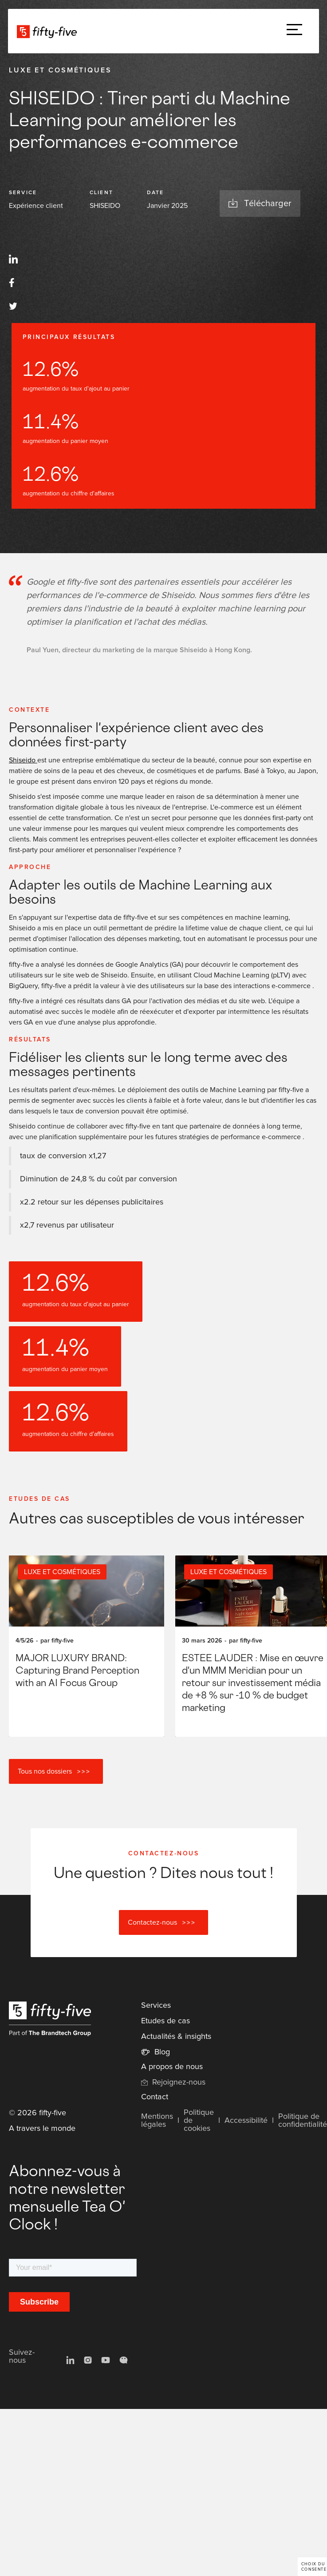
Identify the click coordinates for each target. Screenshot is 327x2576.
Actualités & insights (176, 2037)
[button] (294, 31)
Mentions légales (157, 2121)
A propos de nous (172, 2067)
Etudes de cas (165, 2021)
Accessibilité (246, 2121)
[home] (49, 31)
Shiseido (23, 760)
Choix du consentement (314, 2567)
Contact (154, 2097)
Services (156, 2006)
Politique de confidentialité (302, 2121)
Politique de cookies (199, 2121)
